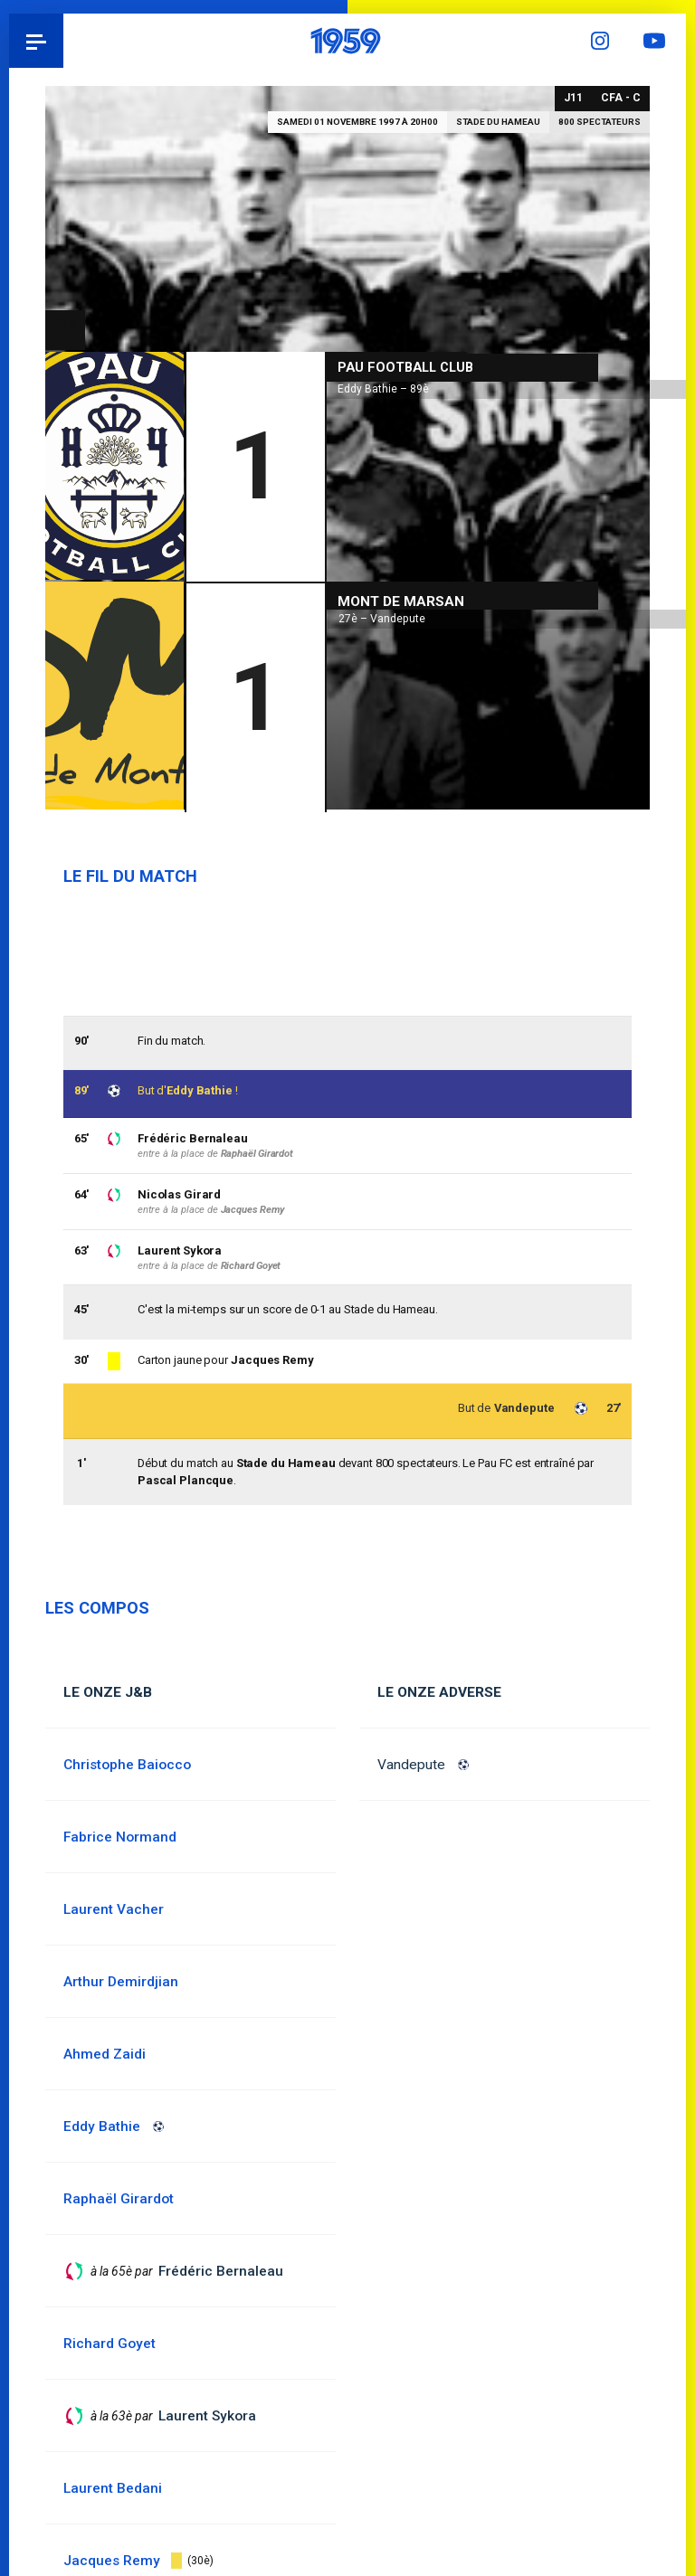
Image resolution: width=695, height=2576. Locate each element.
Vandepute (411, 1765)
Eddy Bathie (200, 1090)
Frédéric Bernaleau (193, 1138)
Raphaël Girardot (257, 1154)
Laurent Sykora (180, 1250)
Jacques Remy (272, 1361)
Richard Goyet (251, 1266)
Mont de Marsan (401, 599)
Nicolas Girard (179, 1194)
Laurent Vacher (113, 1909)
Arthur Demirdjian (120, 1982)
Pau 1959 (63, 40)
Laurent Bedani (112, 2488)
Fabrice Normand (119, 1837)
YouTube (659, 41)
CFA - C (621, 97)
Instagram (604, 41)
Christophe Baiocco (127, 1765)
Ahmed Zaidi (104, 2054)
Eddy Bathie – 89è (383, 386)
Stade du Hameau (498, 122)
